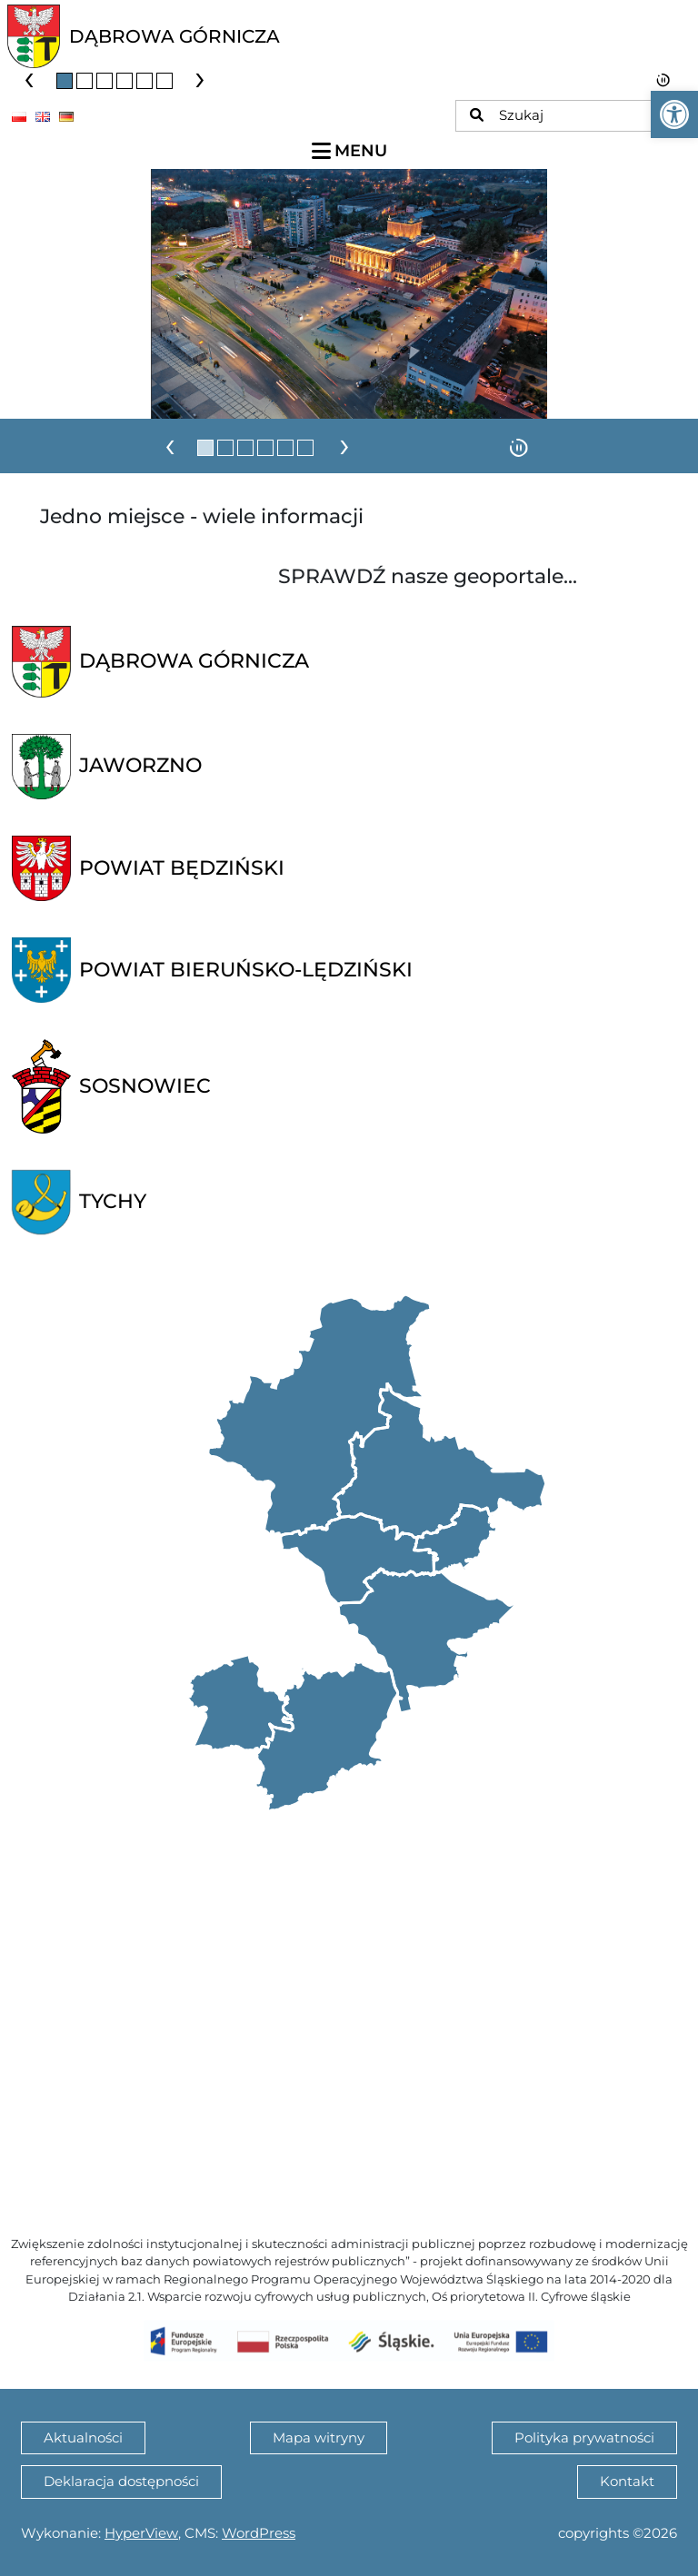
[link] (674, 114)
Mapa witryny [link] (318, 2437)
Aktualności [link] (83, 2437)
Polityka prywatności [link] (584, 2437)
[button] (64, 81)
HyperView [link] (141, 2532)
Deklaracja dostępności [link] (121, 2481)
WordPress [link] (258, 2532)
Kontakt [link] (627, 2481)
